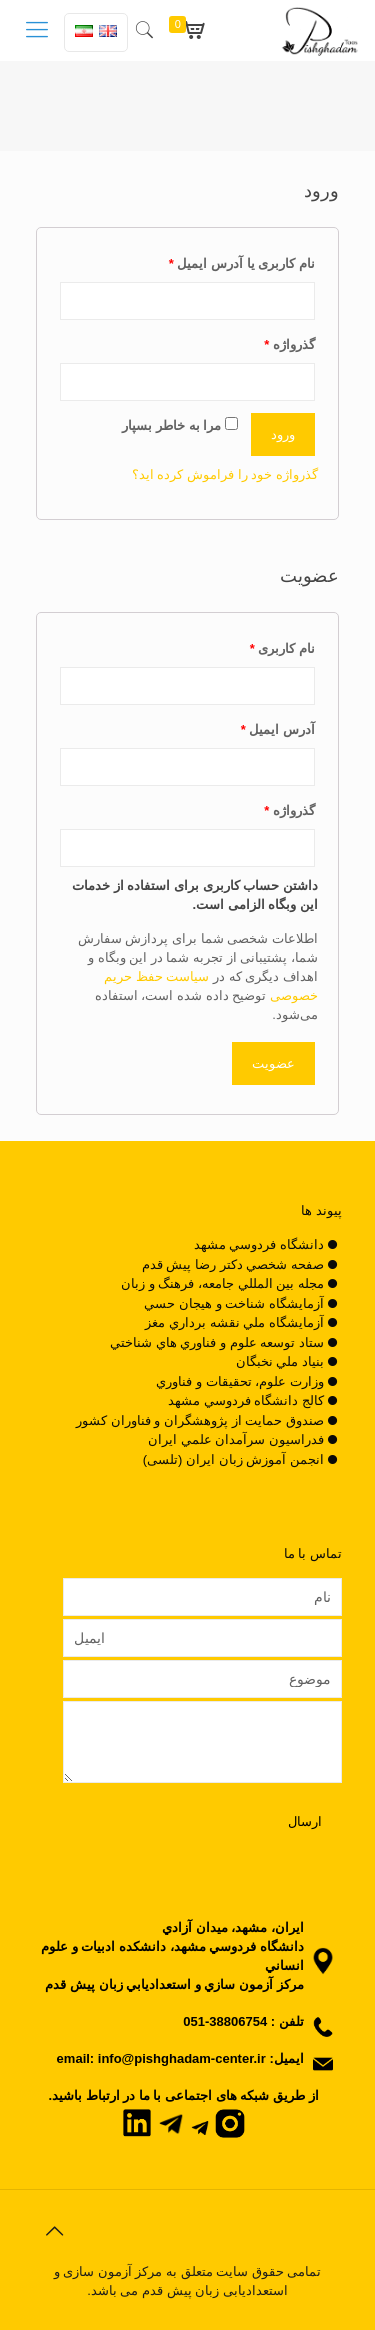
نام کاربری (282, 648)
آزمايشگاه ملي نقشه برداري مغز (234, 1322)
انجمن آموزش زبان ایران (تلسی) (233, 1459)
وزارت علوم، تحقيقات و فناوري (239, 1381)
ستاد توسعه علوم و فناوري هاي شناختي (217, 1342)
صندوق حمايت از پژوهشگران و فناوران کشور (200, 1420)
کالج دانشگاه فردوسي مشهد (246, 1400)
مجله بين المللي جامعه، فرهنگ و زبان (222, 1283)
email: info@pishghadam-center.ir (161, 2058)
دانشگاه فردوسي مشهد (259, 1244)
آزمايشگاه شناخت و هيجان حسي (233, 1303)
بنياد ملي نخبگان (280, 1361)
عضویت (273, 1063)
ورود (283, 434)
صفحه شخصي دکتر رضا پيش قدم (233, 1264)
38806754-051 (225, 2021)
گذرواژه (289, 344)
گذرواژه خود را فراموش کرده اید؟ (225, 474)
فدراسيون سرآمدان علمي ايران (236, 1439)
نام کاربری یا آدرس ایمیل (242, 263)
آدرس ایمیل (278, 729)
